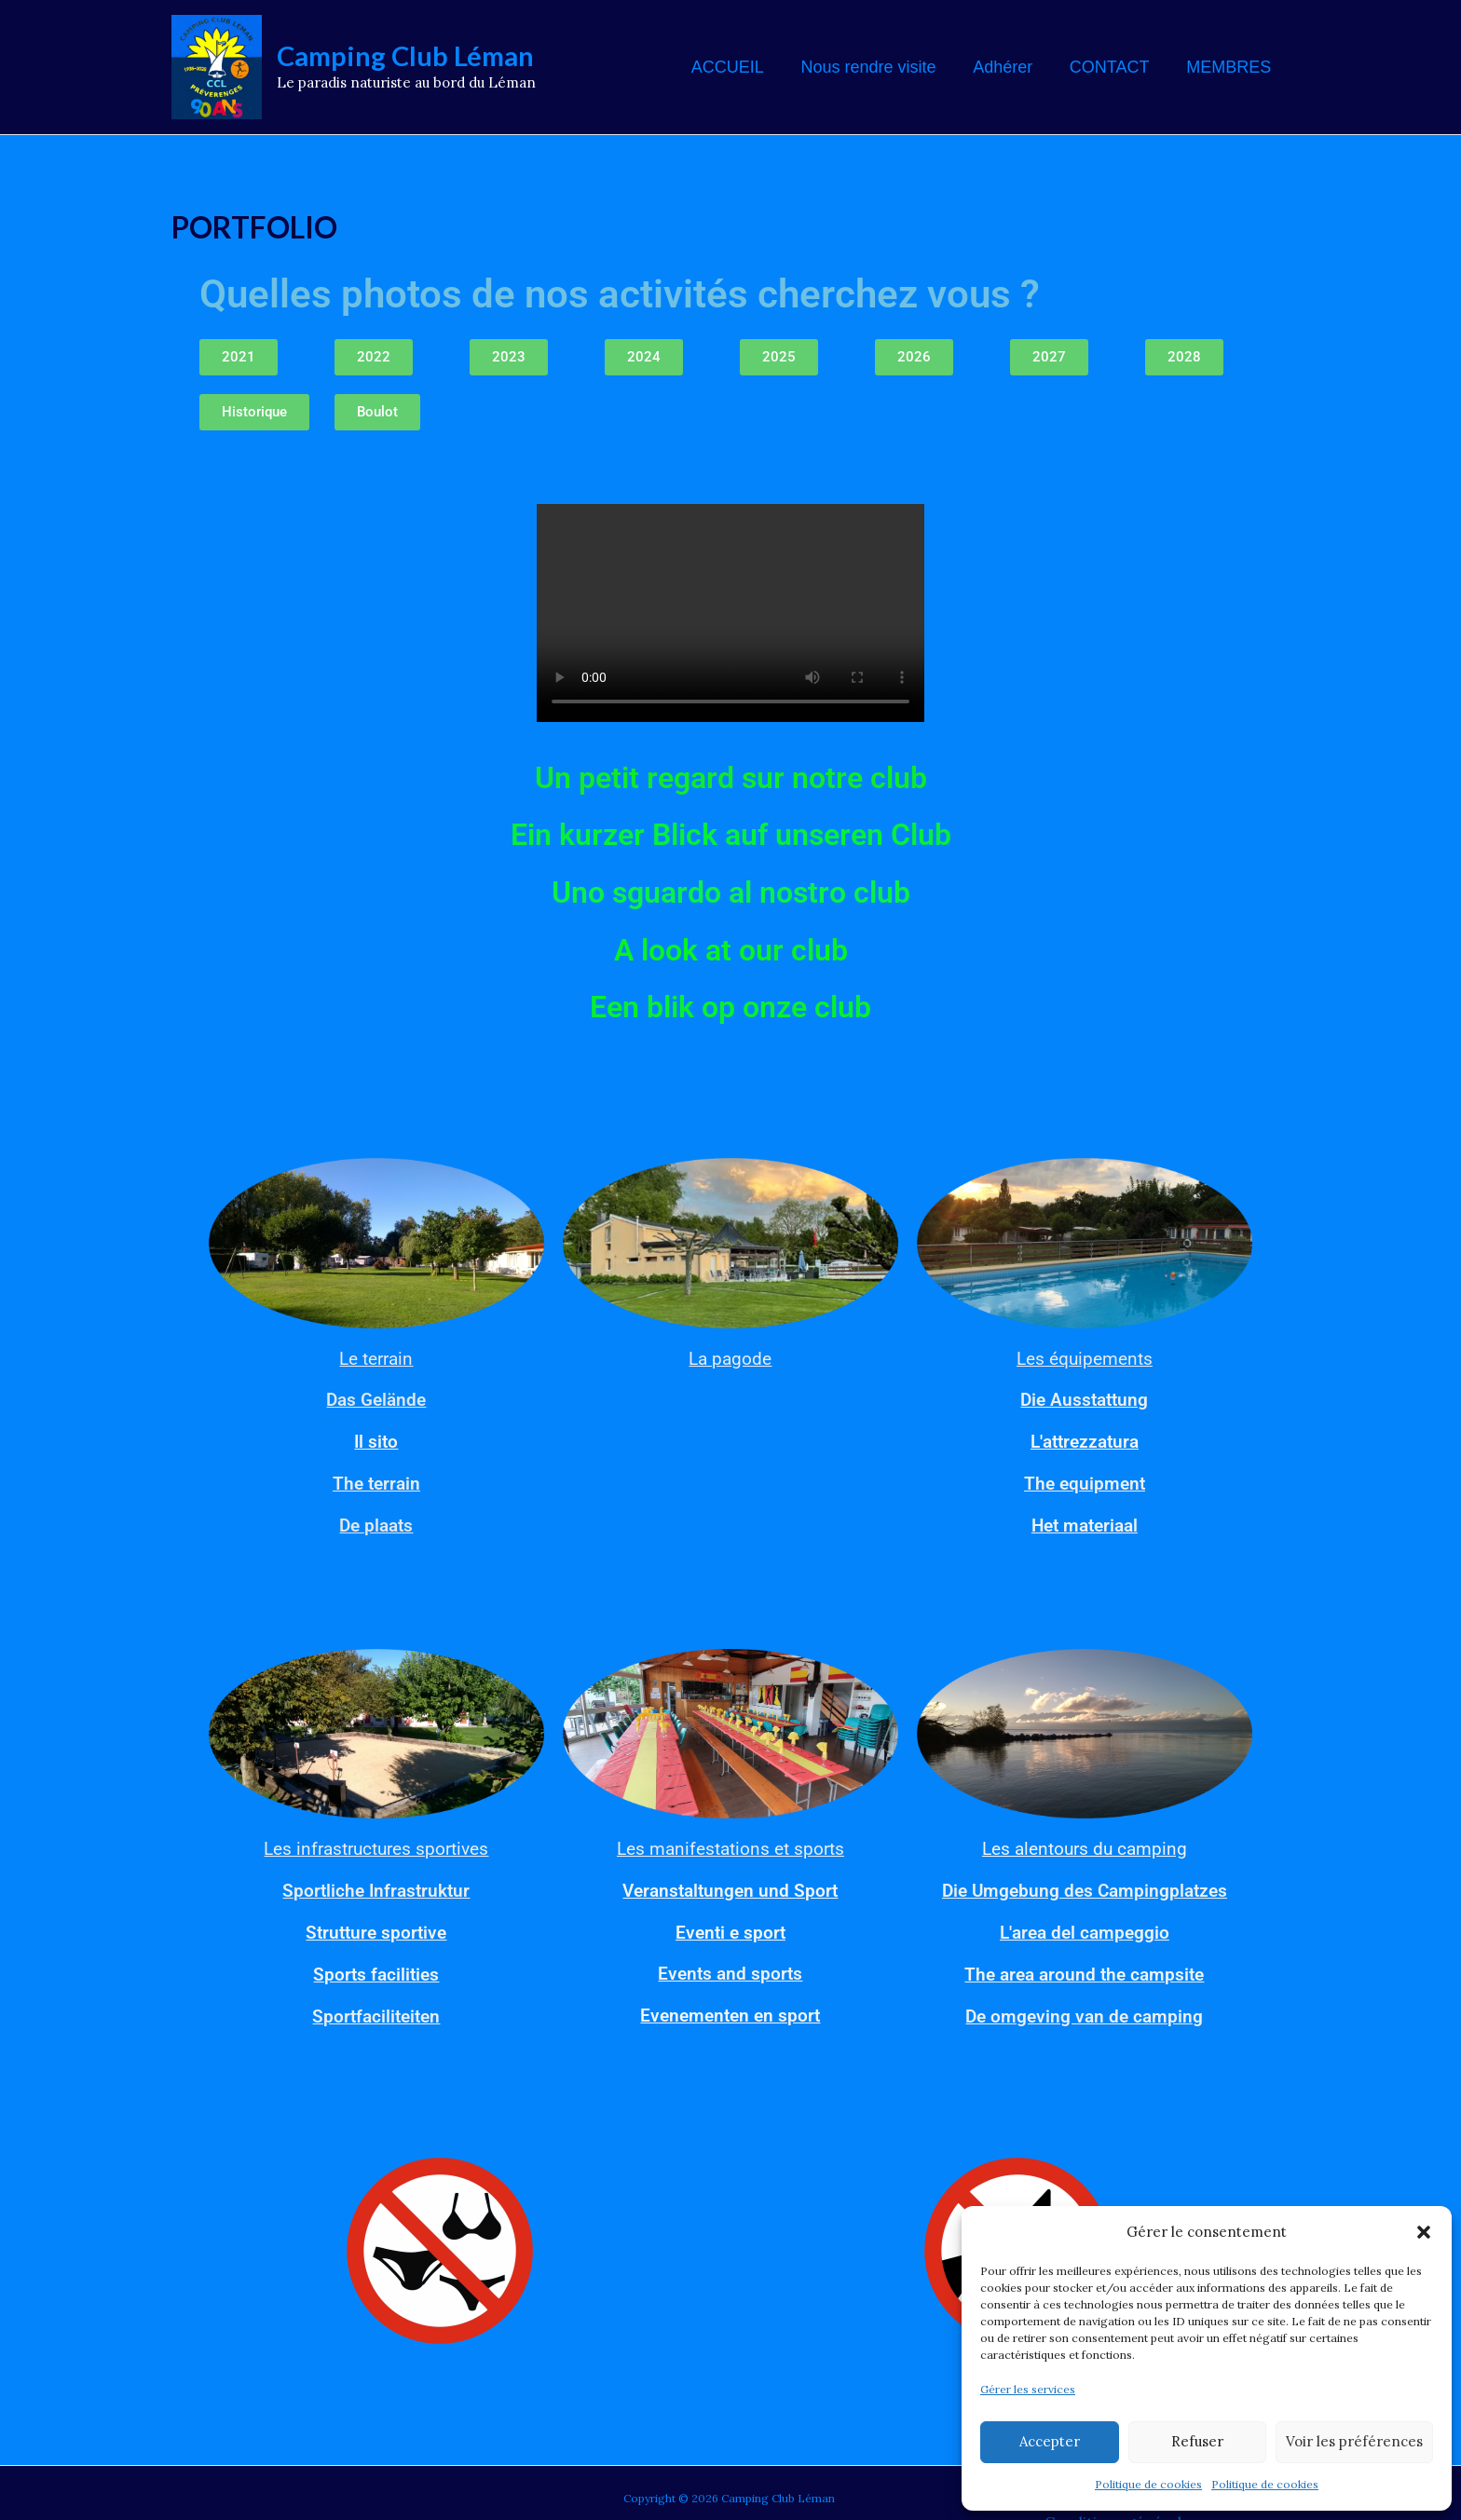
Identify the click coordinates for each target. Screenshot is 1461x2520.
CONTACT (1114, 67)
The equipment (1084, 1481)
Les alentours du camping (1084, 1844)
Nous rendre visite (880, 67)
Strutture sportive (376, 1926)
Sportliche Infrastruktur (376, 1885)
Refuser (1197, 2441)
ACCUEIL (742, 67)
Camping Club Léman (405, 55)
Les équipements (1084, 1358)
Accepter (1049, 2441)
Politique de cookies (1148, 2484)
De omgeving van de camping (1084, 2008)
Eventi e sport (730, 1926)
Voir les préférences (1354, 2441)
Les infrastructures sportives (376, 1844)
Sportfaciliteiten (376, 2008)
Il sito (376, 1440)
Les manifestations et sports (730, 1844)
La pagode (730, 1358)
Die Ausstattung (1084, 1399)
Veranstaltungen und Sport (730, 1885)
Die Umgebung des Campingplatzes (1084, 1885)
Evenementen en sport (730, 2008)
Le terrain (376, 1358)
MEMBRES (1230, 67)
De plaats (376, 1522)
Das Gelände (376, 1399)
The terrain (376, 1481)
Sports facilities (376, 1967)
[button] (1423, 2225)
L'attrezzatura (1084, 1440)
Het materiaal (1084, 1522)
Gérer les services (1027, 2389)
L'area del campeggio (1084, 1926)
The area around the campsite (1084, 1967)
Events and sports (730, 1967)
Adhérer (1011, 67)
